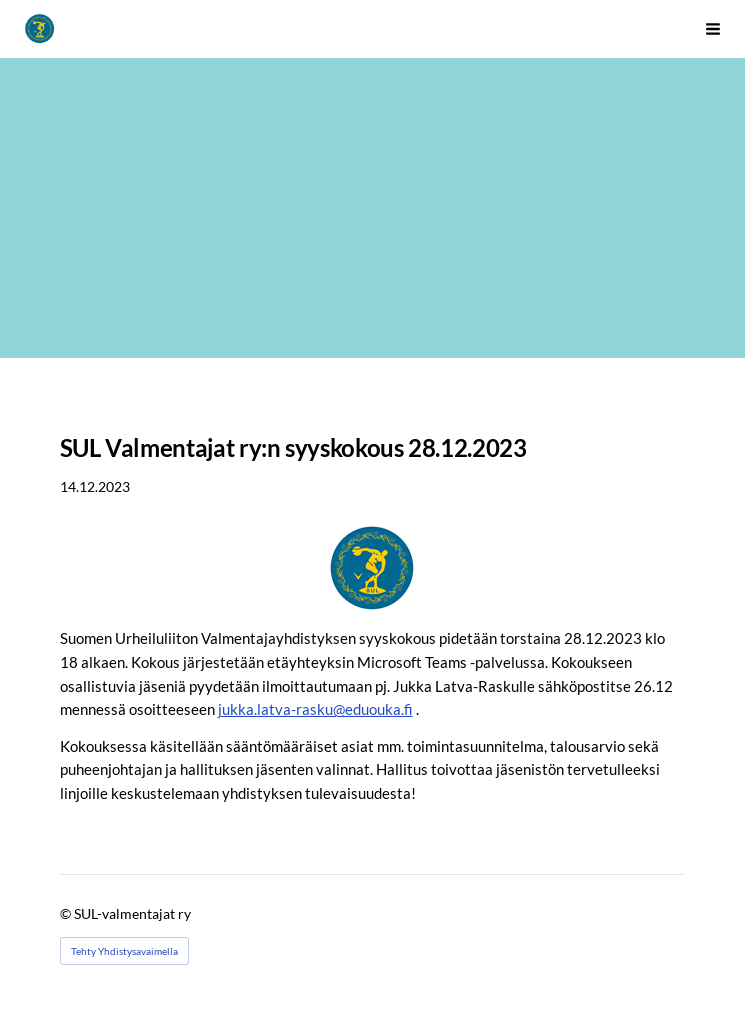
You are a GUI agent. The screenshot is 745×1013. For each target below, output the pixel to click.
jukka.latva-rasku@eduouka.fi (315, 709)
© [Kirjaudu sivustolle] (67, 913)
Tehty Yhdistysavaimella (124, 951)
